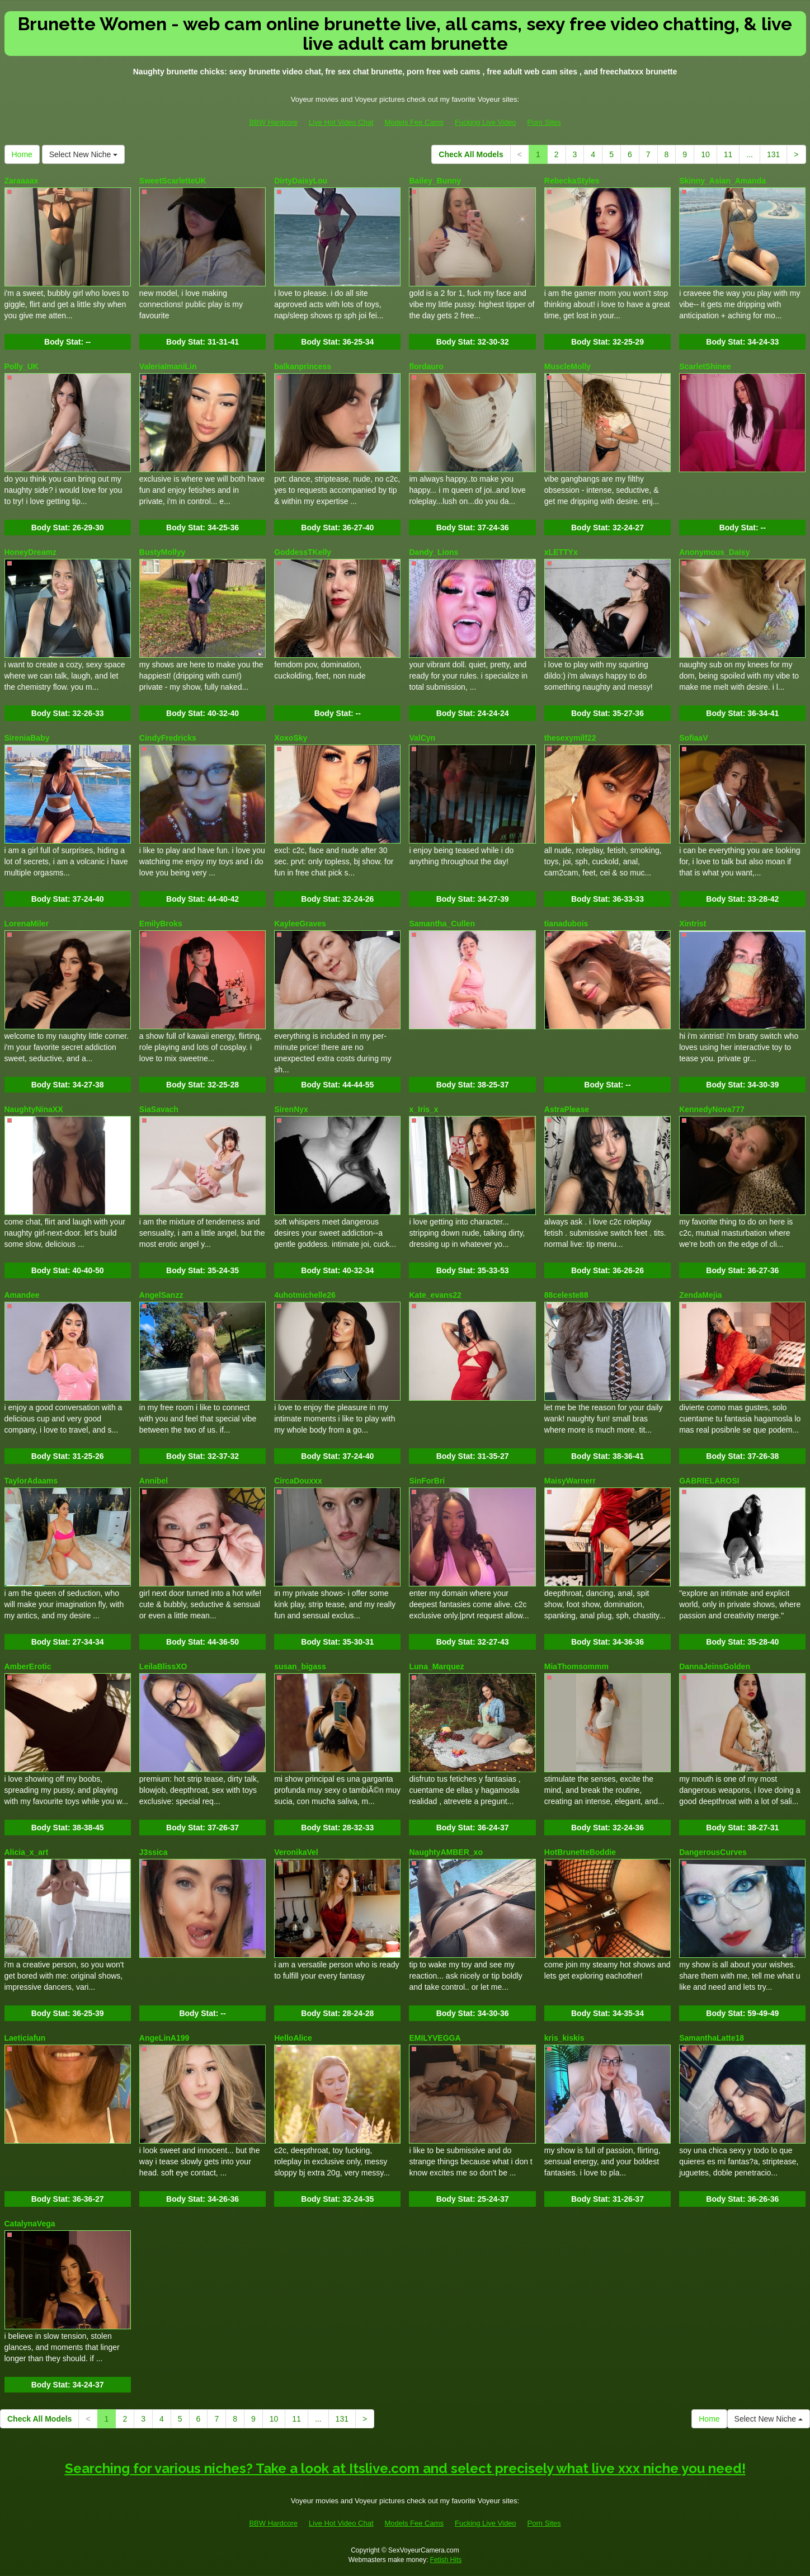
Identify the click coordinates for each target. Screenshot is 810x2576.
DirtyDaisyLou (300, 180)
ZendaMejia (700, 1295)
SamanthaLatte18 (711, 2037)
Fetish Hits (446, 2560)
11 (728, 154)
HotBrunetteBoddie (580, 1852)
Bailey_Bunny (435, 180)
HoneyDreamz (30, 552)
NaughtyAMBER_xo (445, 1852)
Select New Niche (83, 154)
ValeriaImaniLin (168, 366)
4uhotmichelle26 (305, 1295)
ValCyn (422, 737)
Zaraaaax (21, 180)
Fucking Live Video (485, 122)
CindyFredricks (167, 737)
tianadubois (566, 923)
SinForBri (427, 1480)
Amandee (22, 1295)
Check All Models (471, 154)
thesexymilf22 (570, 737)
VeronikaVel (296, 1852)
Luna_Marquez (436, 1666)
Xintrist (692, 923)
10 (705, 154)
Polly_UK (21, 366)
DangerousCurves (713, 1852)
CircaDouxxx (298, 1480)
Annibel (153, 1480)
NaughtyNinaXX (33, 1109)
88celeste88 (566, 1295)
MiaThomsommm (576, 1666)
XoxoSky (290, 737)
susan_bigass (300, 1666)
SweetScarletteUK (172, 180)
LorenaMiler (26, 923)
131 (773, 154)
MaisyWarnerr (570, 1480)
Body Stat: (67, 341)
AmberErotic (27, 1666)
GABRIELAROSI (709, 1480)
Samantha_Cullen (441, 923)
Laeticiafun (25, 2037)
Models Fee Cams (414, 122)
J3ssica (153, 1852)
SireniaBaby (27, 737)
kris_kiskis (564, 2037)
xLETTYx (561, 552)
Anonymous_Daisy (714, 552)
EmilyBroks (160, 923)
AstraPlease (566, 1109)
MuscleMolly (567, 366)
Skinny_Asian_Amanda (722, 180)
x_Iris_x (423, 1109)
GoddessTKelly (302, 552)
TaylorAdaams (31, 1480)
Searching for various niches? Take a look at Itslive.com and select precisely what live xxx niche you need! (405, 2468)
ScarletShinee (705, 366)
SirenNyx (291, 1109)
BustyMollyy (162, 552)
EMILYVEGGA (434, 2037)
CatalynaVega (29, 2223)
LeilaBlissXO (163, 1666)
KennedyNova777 (712, 1109)
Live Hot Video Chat (341, 122)
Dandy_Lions (433, 552)
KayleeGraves (300, 923)
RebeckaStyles (572, 180)
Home (22, 154)
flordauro (426, 366)
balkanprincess (302, 366)
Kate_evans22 (435, 1295)
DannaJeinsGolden (714, 1666)
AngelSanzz (161, 1295)
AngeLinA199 (164, 2037)
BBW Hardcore (273, 122)
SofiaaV (693, 737)
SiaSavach (158, 1109)
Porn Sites (544, 122)
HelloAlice (293, 2037)
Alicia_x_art (26, 1852)
